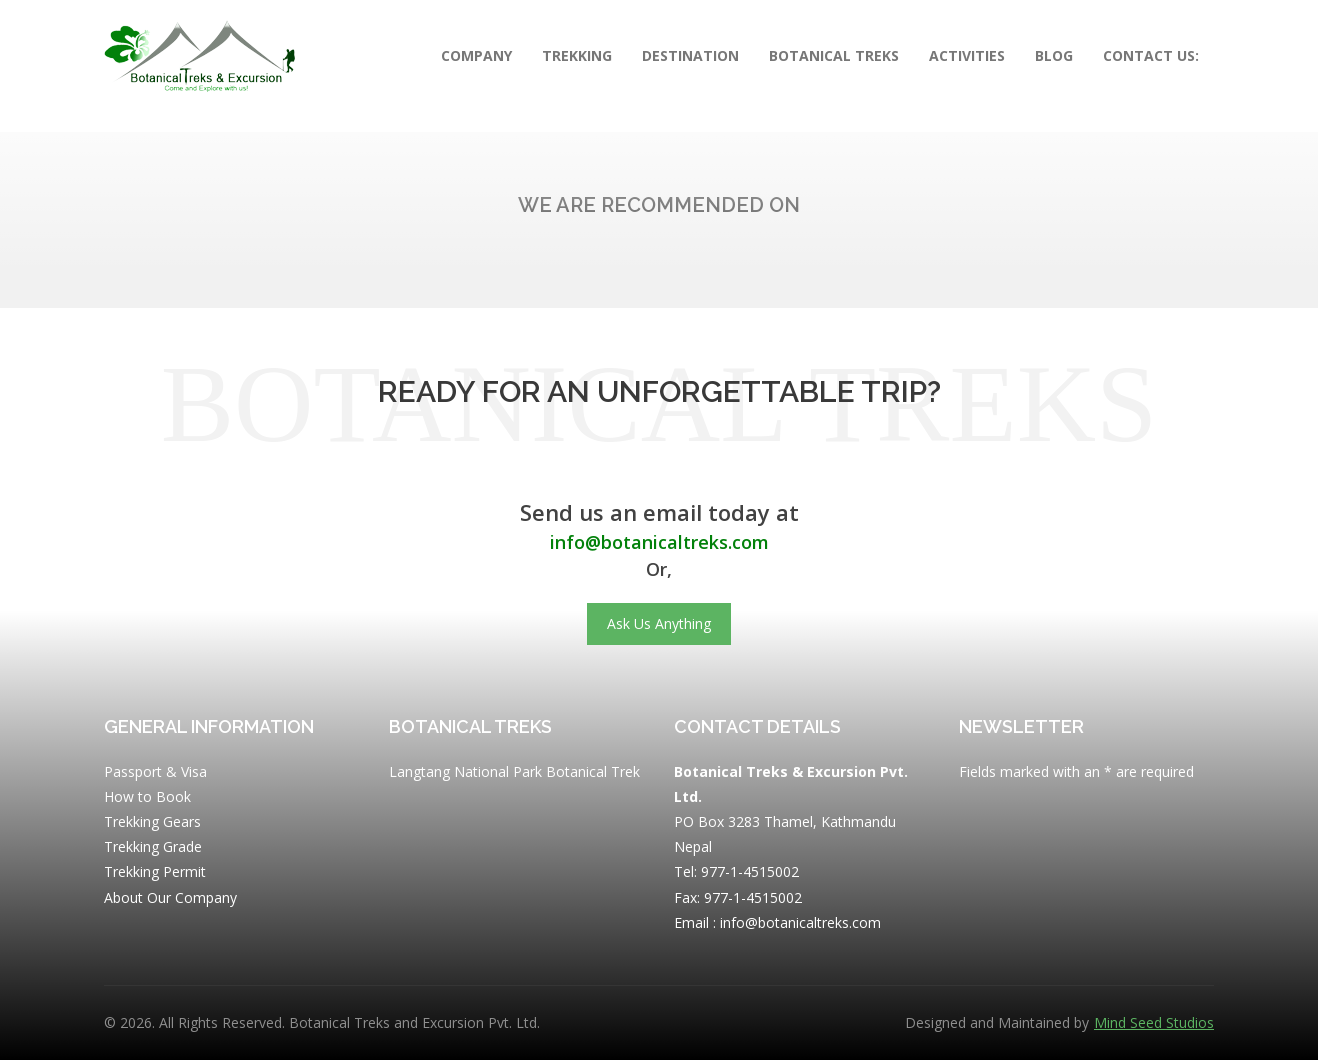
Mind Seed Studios (1154, 1023)
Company (476, 55)
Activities (967, 55)
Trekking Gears (152, 821)
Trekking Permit (155, 871)
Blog (1054, 55)
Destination (690, 55)
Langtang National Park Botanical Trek (514, 771)
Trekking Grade (153, 846)
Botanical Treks (834, 55)
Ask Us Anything (659, 623)
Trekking (577, 55)
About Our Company (170, 897)
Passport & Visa (155, 771)
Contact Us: (1151, 55)
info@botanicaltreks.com (659, 542)
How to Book (147, 796)
